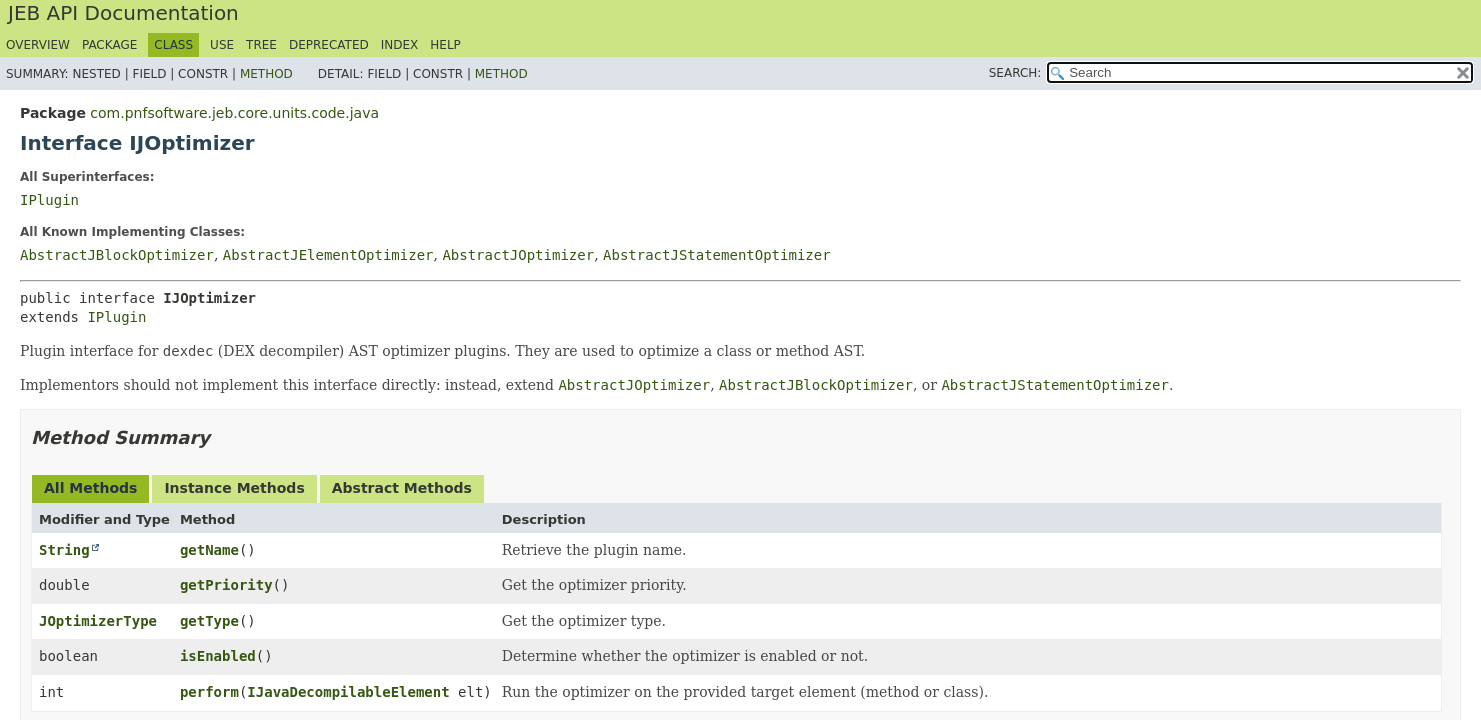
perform (209, 692)
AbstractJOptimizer (518, 255)
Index (400, 45)
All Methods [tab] (90, 488)
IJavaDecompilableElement (348, 692)
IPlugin (49, 200)
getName (209, 550)
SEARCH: (1015, 73)
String (64, 550)
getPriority (226, 585)
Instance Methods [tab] (234, 488)
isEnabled (218, 656)
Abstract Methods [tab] (402, 488)
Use (222, 45)
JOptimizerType (98, 621)
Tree (261, 45)
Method (266, 74)
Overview (38, 45)
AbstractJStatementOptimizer (717, 255)
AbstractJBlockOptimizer (117, 255)
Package (109, 45)
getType (209, 621)
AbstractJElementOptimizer (328, 255)
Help (445, 45)
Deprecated (329, 45)
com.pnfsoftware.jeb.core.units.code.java (234, 113)
